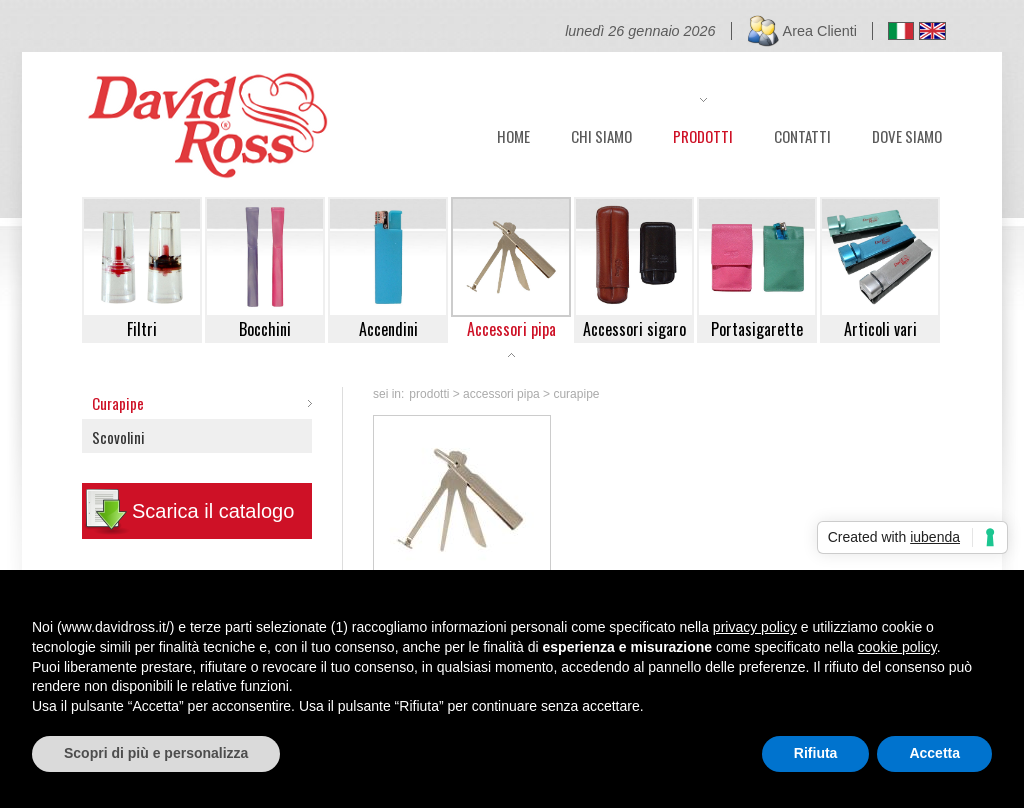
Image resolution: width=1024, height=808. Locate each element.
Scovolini (118, 437)
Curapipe (118, 403)
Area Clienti (820, 31)
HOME (513, 134)
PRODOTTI (703, 134)
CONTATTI (802, 134)
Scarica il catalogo (213, 511)
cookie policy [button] (897, 647)
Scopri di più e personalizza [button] (156, 753)
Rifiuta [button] (816, 753)
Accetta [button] (934, 753)
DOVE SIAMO (907, 134)
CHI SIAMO (601, 134)
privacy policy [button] (755, 627)
